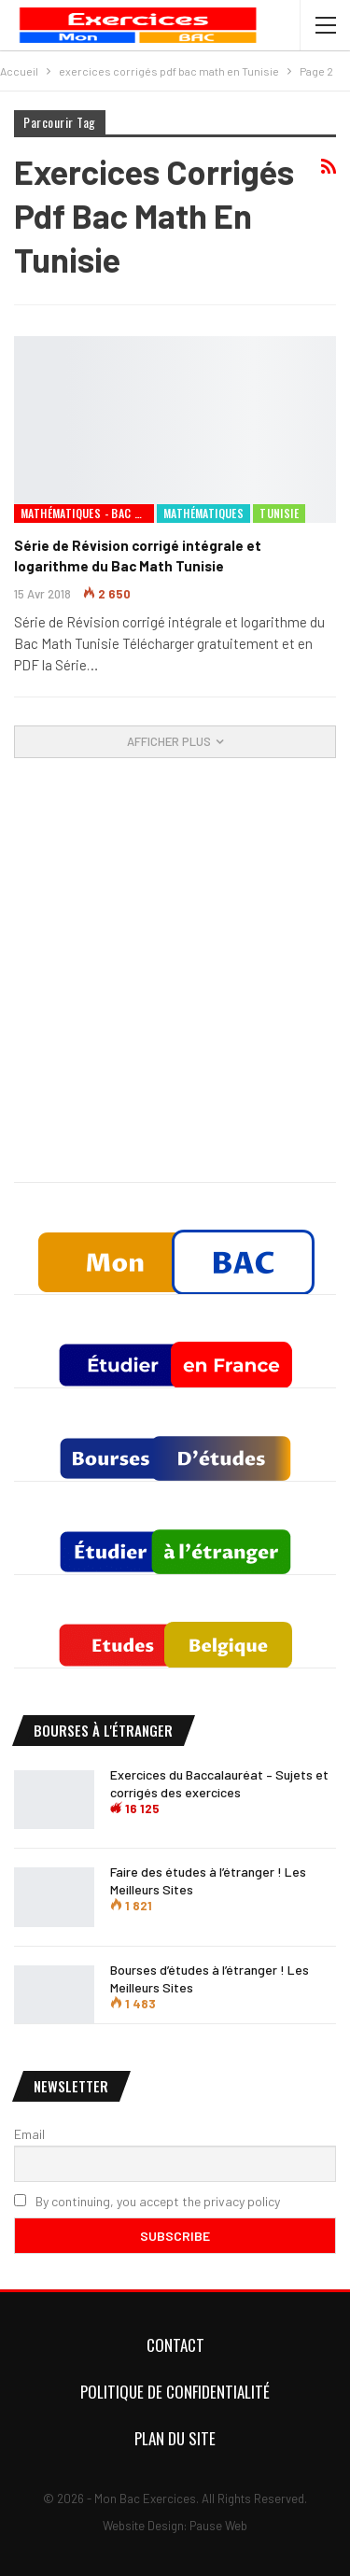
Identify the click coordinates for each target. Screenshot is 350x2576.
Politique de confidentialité (175, 2391)
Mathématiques (203, 513)
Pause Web (218, 2525)
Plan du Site (175, 2438)
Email (29, 2134)
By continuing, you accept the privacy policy (147, 2201)
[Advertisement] (175, 994)
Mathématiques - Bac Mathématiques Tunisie (87, 513)
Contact (175, 2345)
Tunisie (279, 513)
